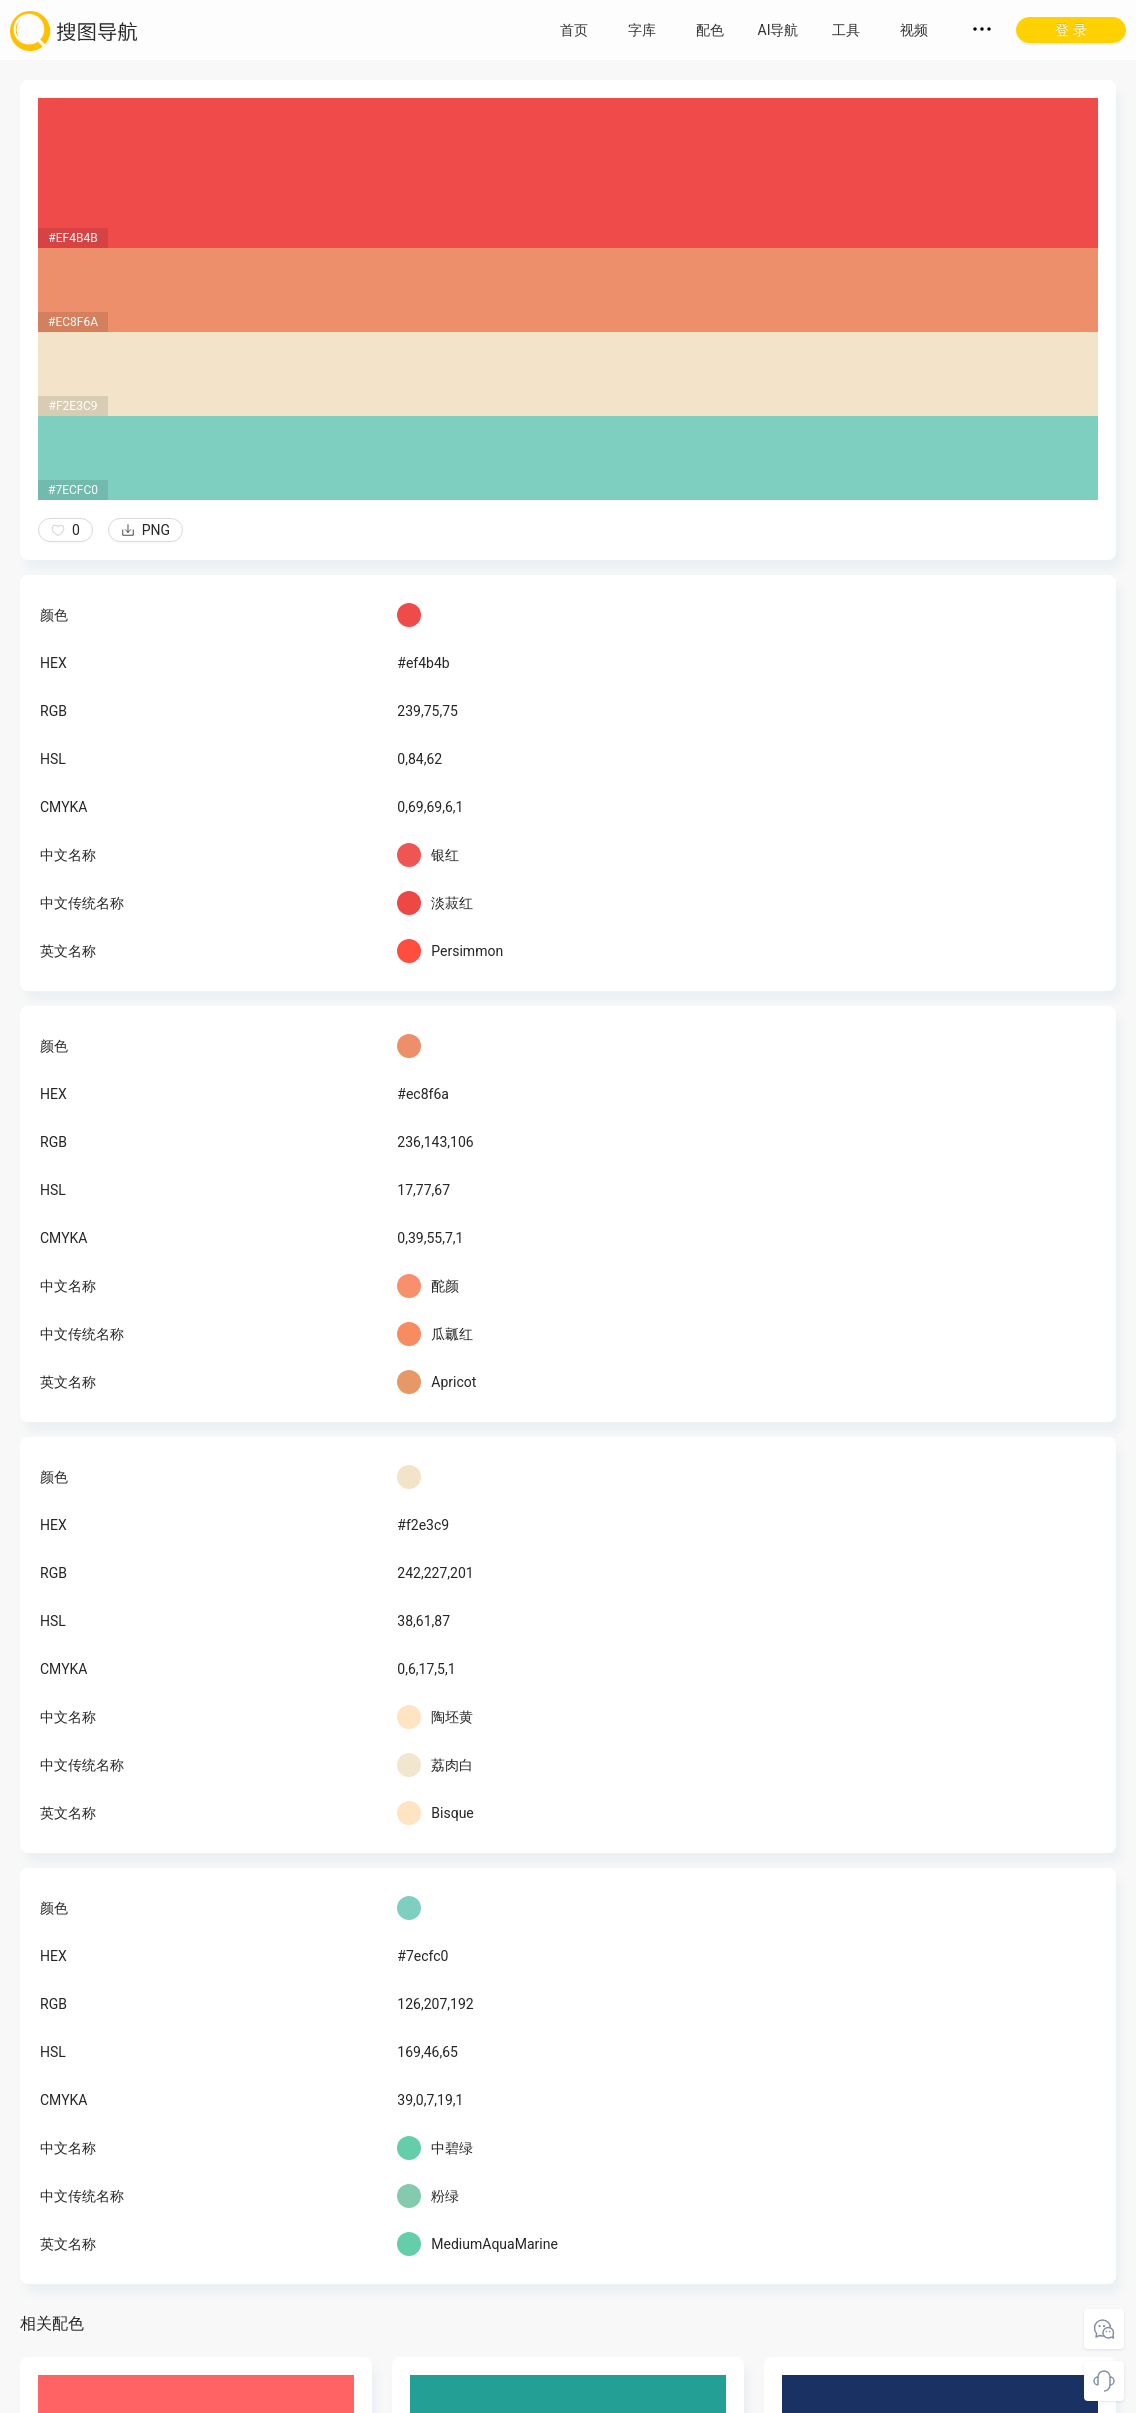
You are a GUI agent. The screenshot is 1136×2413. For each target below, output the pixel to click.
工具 (846, 30)
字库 (642, 30)
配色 (710, 30)
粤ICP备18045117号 (569, 2393)
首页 (574, 30)
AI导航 (778, 30)
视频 (914, 30)
